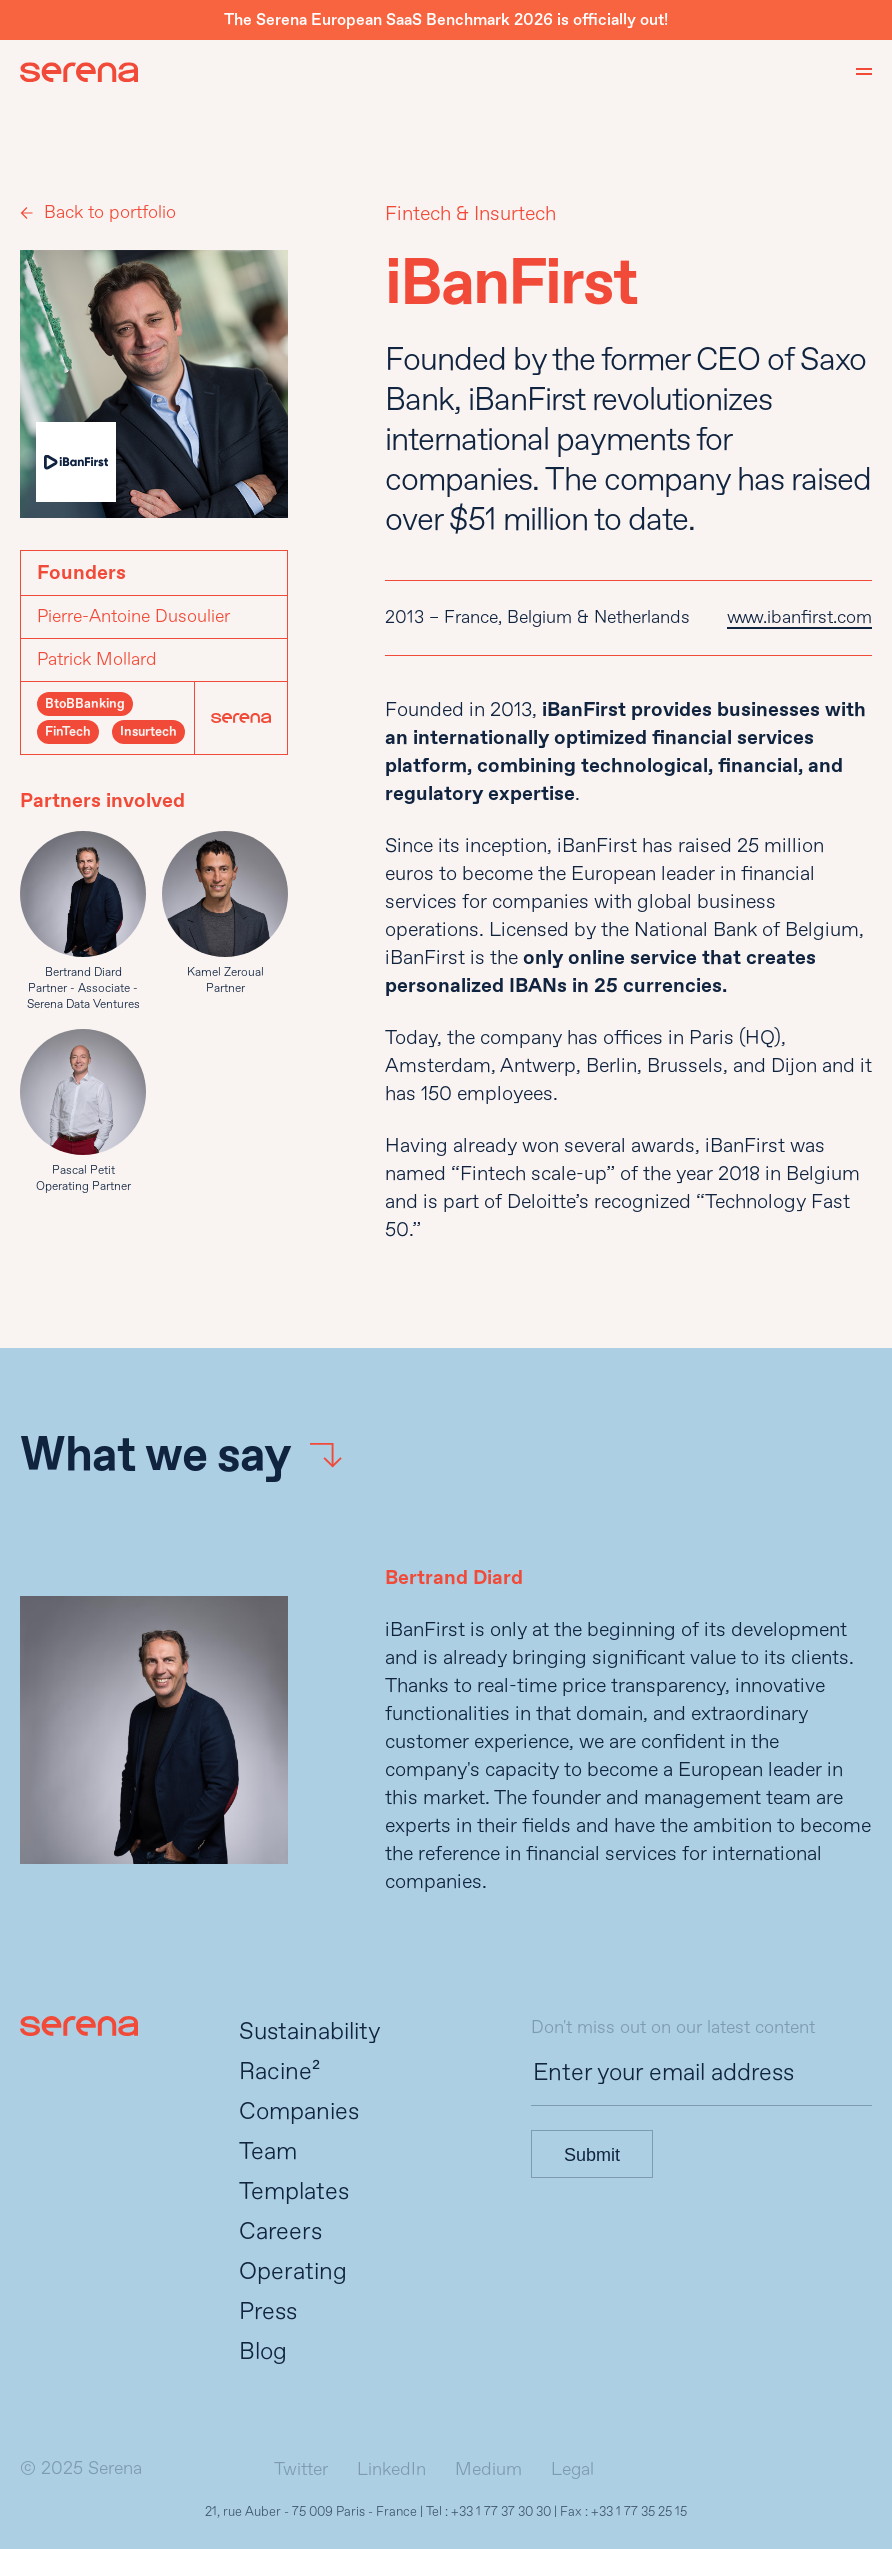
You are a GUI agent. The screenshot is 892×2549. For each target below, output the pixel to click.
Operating (293, 2271)
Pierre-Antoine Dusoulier (133, 616)
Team (268, 2151)
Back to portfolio (110, 212)
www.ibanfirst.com (799, 617)
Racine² (279, 2071)
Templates (294, 2191)
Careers (280, 2231)
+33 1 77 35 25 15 (639, 2512)
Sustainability (309, 2031)
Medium (488, 2469)
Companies (299, 2111)
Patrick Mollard (97, 659)
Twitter (301, 2469)
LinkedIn (391, 2469)
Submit (592, 2155)
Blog (263, 2351)
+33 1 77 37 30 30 (501, 2512)
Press (268, 2311)
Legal (572, 2469)
